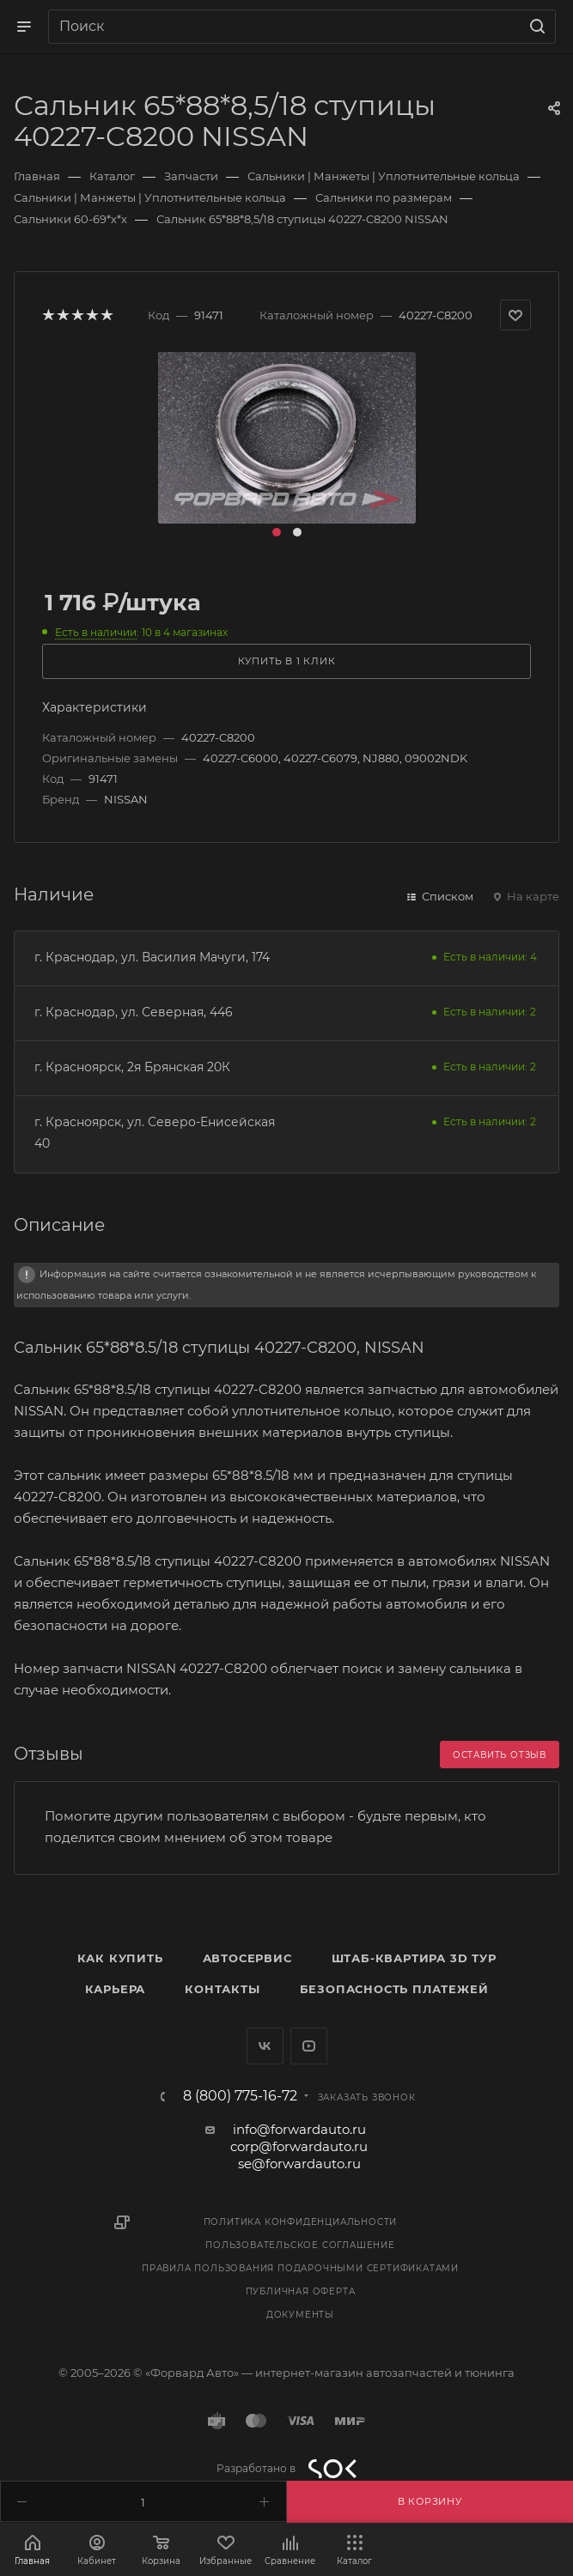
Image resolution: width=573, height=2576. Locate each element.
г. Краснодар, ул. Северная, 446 (133, 1012)
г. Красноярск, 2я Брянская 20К (132, 1067)
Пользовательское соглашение (300, 2245)
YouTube (308, 2045)
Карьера (115, 1989)
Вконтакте (265, 2045)
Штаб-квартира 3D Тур (414, 1958)
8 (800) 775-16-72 (240, 2096)
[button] (276, 532)
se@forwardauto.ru (299, 2163)
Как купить (120, 1958)
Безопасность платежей (394, 1989)
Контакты (222, 1989)
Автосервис (247, 1958)
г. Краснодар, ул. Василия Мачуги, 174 (152, 957)
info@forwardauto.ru (299, 2129)
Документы (300, 2314)
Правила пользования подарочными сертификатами (300, 2268)
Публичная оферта (301, 2291)
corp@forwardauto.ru (299, 2146)
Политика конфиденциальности (301, 2221)
